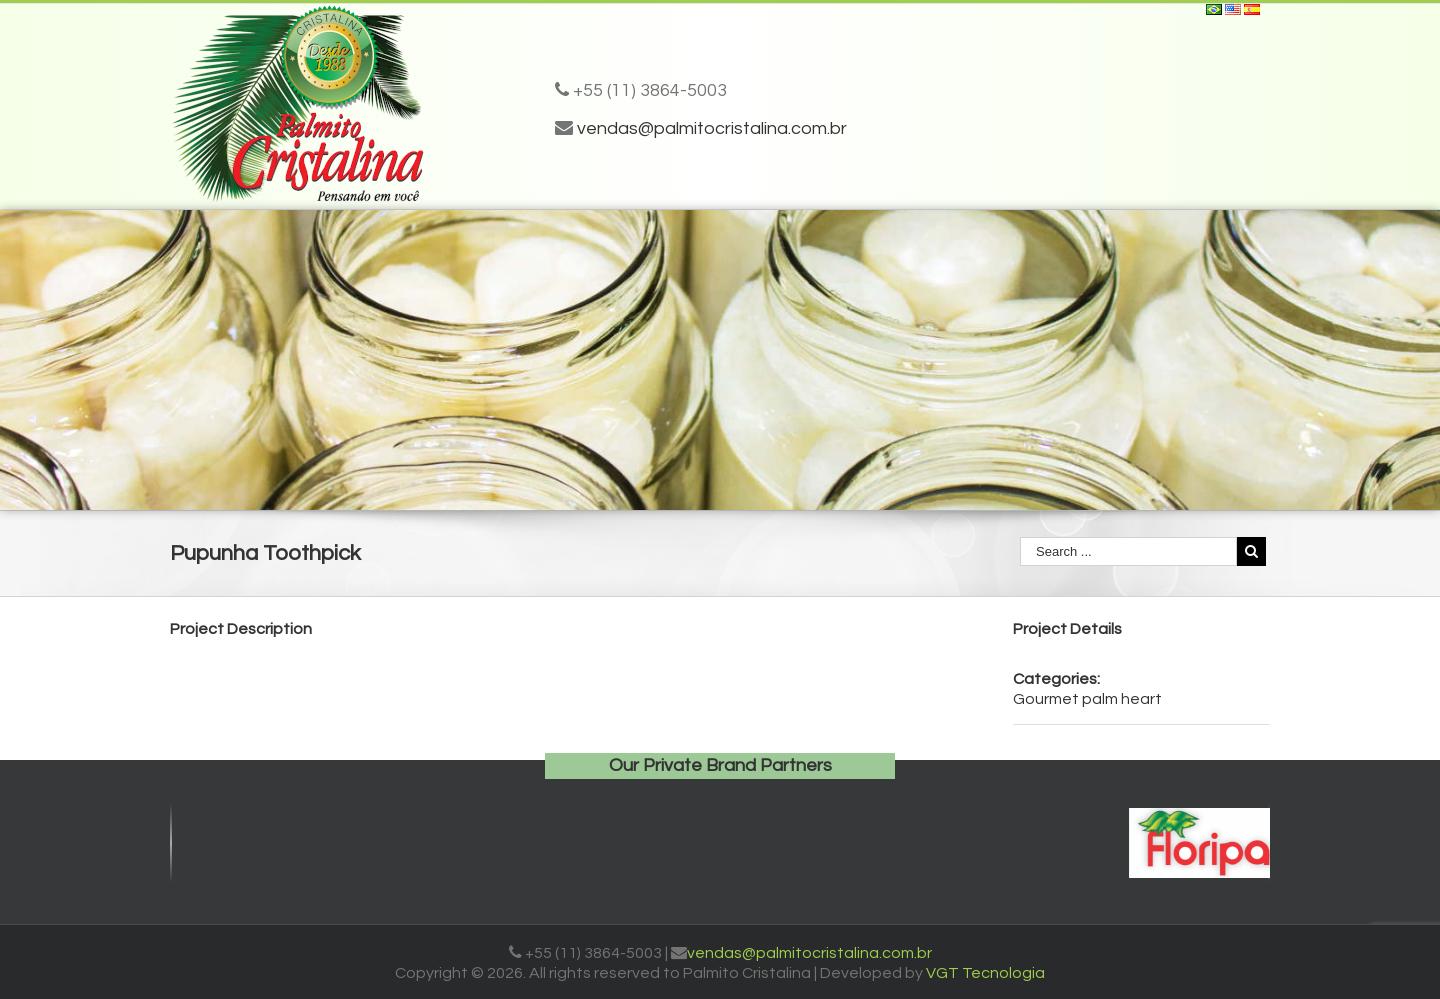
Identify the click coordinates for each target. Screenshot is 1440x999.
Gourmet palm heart (1087, 699)
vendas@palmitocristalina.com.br (712, 128)
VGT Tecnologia (985, 973)
